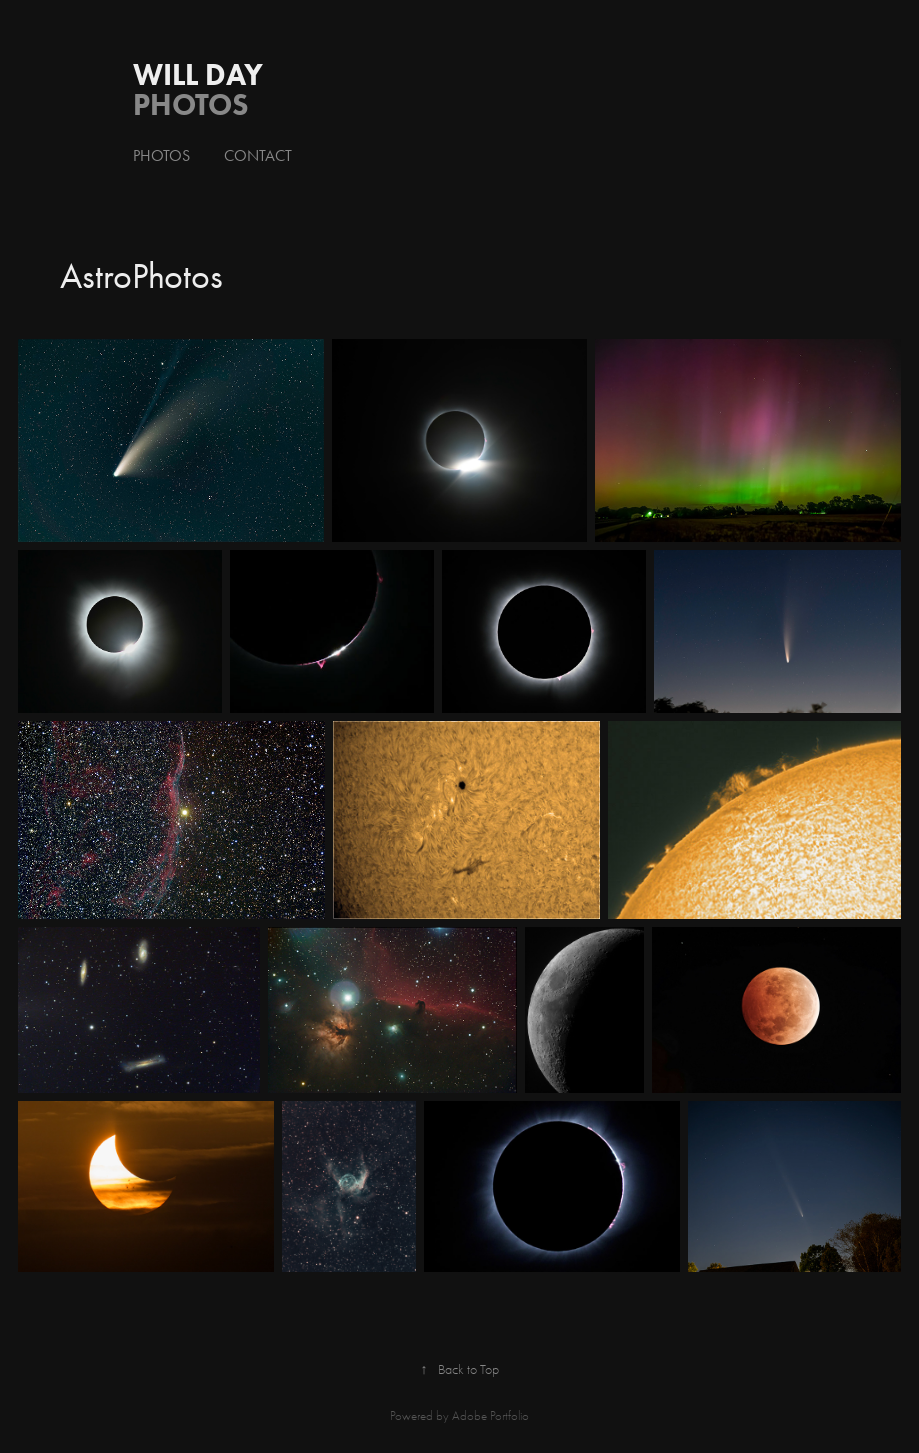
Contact (258, 155)
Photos (161, 155)
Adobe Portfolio (490, 1415)
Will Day (198, 74)
